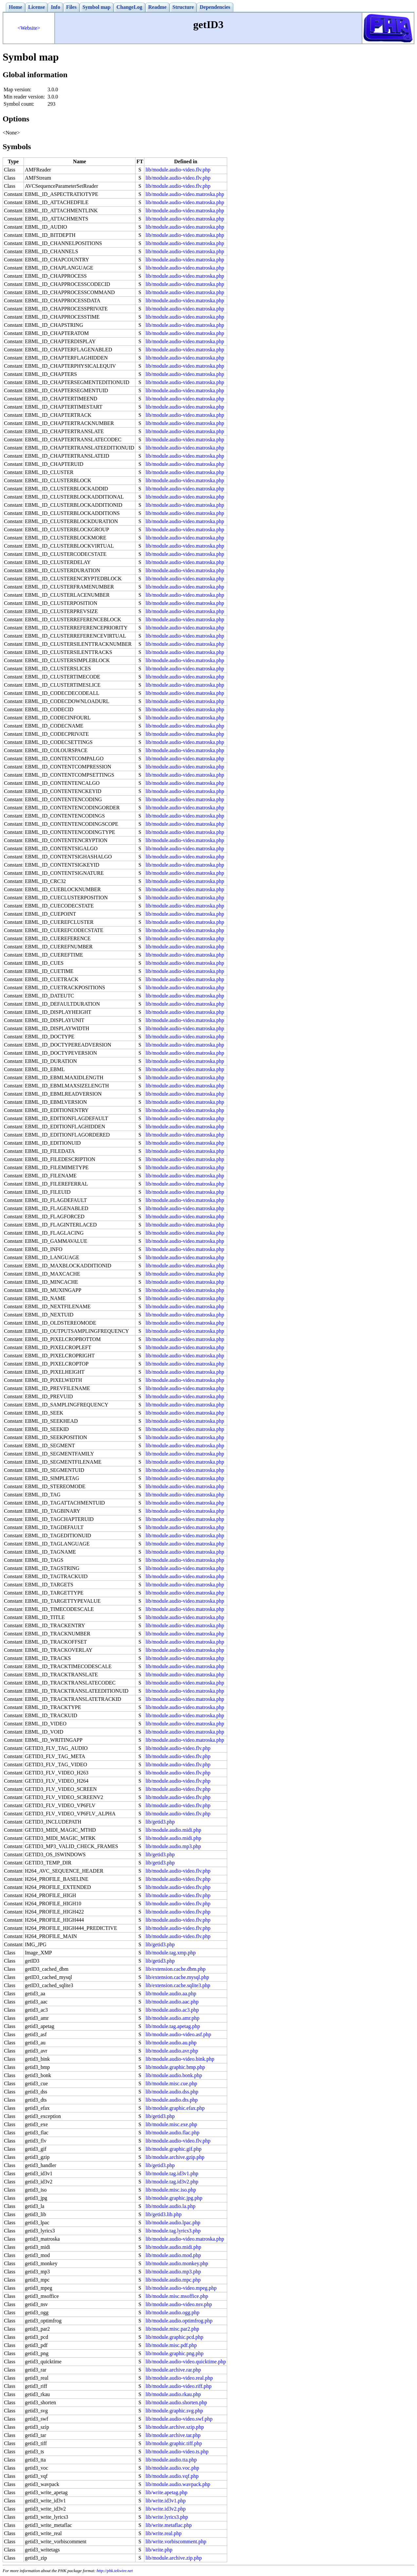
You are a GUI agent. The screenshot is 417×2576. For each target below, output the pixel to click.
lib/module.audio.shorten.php (176, 2402)
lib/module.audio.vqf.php (171, 2476)
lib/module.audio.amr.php (172, 2018)
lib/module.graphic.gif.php (173, 2149)
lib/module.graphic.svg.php (174, 2410)
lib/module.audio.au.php (170, 2042)
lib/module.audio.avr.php (171, 2051)
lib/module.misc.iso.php (170, 2190)
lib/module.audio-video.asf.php (178, 2034)
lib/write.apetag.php (166, 2492)
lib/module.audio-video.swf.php (178, 2419)
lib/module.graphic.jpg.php (173, 2198)
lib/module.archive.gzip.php (174, 2157)
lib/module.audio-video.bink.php (179, 2059)
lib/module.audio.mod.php (173, 2255)
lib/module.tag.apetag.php (172, 2026)
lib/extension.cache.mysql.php (177, 1977)
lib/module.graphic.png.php (174, 2353)
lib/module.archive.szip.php (174, 2427)
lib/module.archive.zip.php (173, 2558)
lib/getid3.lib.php (163, 2214)
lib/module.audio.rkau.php (173, 2394)
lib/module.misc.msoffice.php (176, 2296)
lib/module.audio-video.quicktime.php (185, 2361)
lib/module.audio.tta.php (171, 2459)
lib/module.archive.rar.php (173, 2370)
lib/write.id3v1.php (165, 2500)
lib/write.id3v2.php (165, 2509)
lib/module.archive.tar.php (172, 2435)
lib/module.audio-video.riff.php (178, 2386)
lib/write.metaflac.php (168, 2525)
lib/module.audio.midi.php (173, 1830)
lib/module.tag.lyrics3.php (172, 2230)
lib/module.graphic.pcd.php (174, 2337)
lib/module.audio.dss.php (171, 2091)
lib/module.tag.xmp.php (170, 1952)
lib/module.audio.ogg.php (172, 2312)
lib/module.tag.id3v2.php (171, 2181)
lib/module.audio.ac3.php (172, 2010)
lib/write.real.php (163, 2533)
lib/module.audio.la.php (170, 2206)
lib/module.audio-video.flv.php (177, 169)
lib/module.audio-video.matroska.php (184, 194)
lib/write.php (158, 2549)
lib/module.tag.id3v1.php (171, 2173)
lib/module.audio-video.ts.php (176, 2451)
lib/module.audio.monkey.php (176, 2263)
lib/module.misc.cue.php (171, 2083)
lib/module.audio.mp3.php (173, 1846)
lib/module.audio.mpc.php (172, 2280)
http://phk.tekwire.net (115, 2570)
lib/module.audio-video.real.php (179, 2378)
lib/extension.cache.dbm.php (175, 1969)
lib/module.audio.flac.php (172, 2132)
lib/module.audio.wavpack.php (177, 2484)
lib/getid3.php (159, 1822)
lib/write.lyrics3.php (166, 2517)
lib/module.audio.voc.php (172, 2468)
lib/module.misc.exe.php (171, 2124)
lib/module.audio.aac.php (171, 2001)
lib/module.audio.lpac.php (172, 2222)
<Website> (28, 28)
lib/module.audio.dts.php (171, 2100)
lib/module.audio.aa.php (170, 1993)
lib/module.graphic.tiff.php (173, 2443)
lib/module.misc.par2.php (172, 2329)
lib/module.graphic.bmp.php (175, 2067)
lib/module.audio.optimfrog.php (178, 2320)
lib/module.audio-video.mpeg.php (180, 2288)
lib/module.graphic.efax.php (175, 2108)
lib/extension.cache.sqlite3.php (177, 1985)
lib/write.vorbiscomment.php (175, 2541)
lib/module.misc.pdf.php (171, 2345)
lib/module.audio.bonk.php (173, 2075)
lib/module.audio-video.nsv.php (178, 2304)
